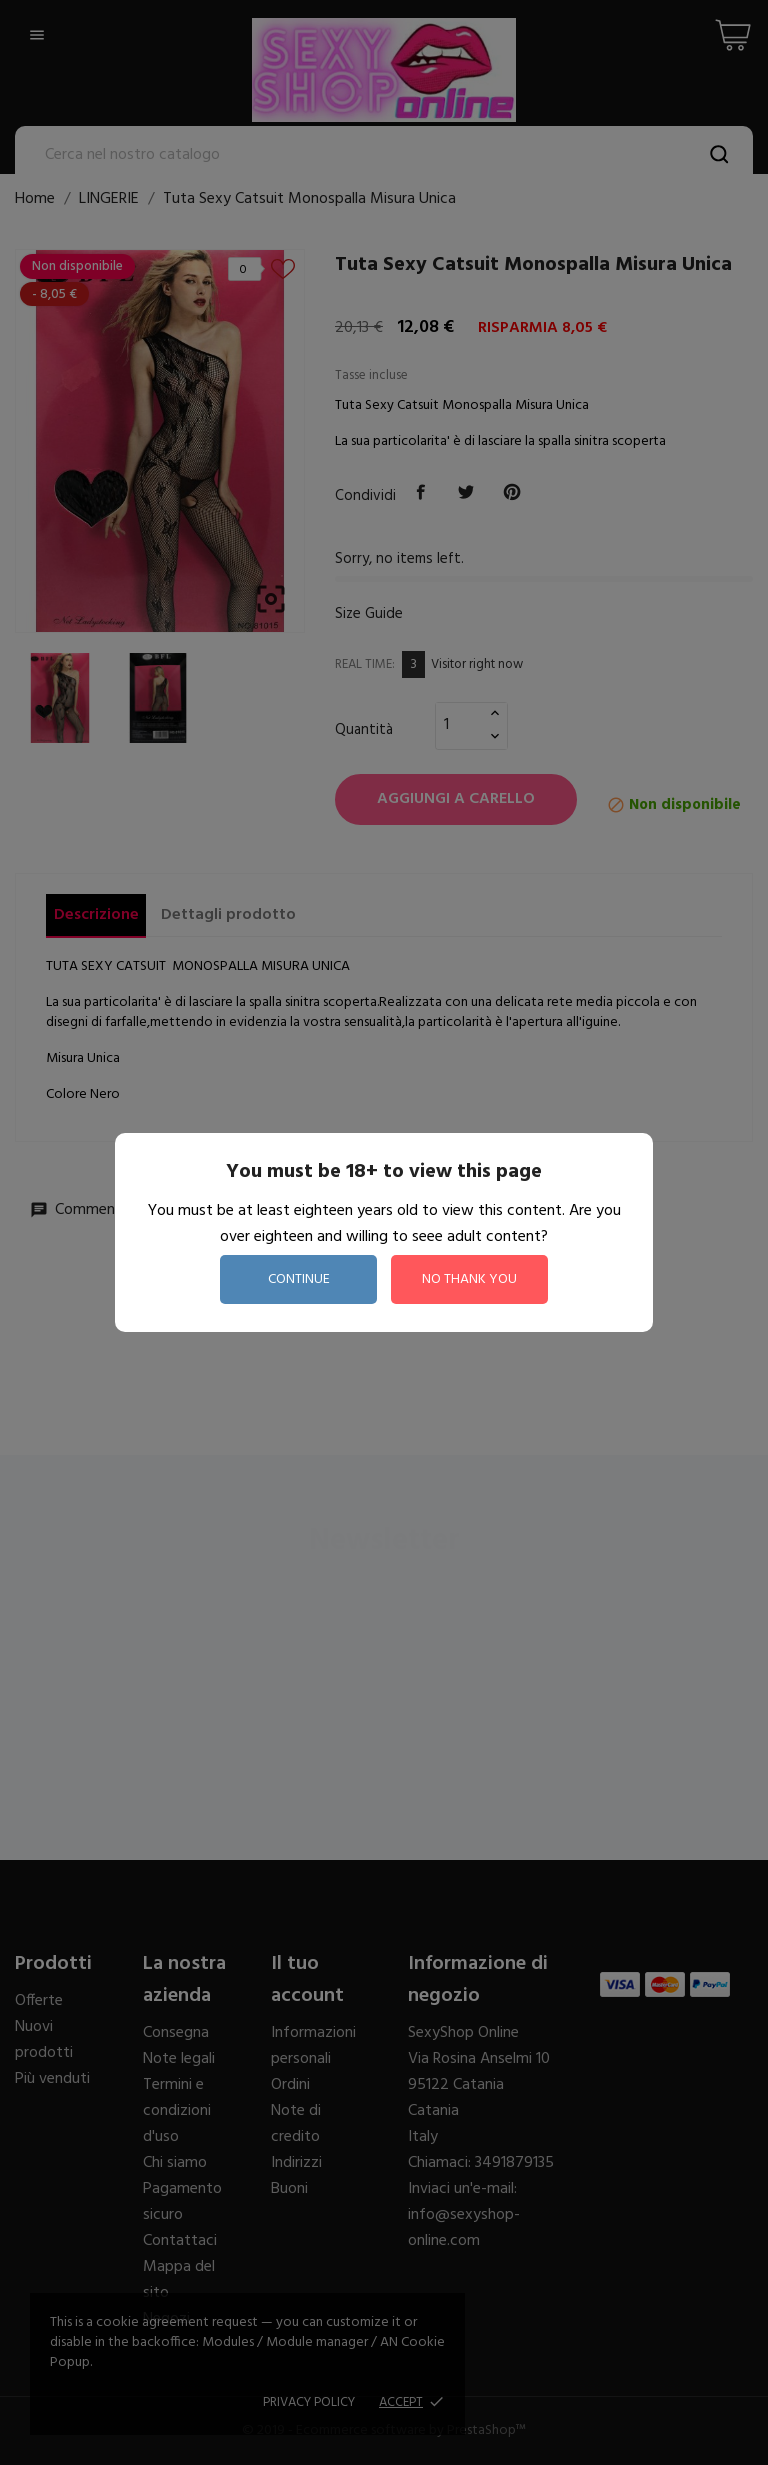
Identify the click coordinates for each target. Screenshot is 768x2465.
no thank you (469, 1279)
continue (299, 1279)
